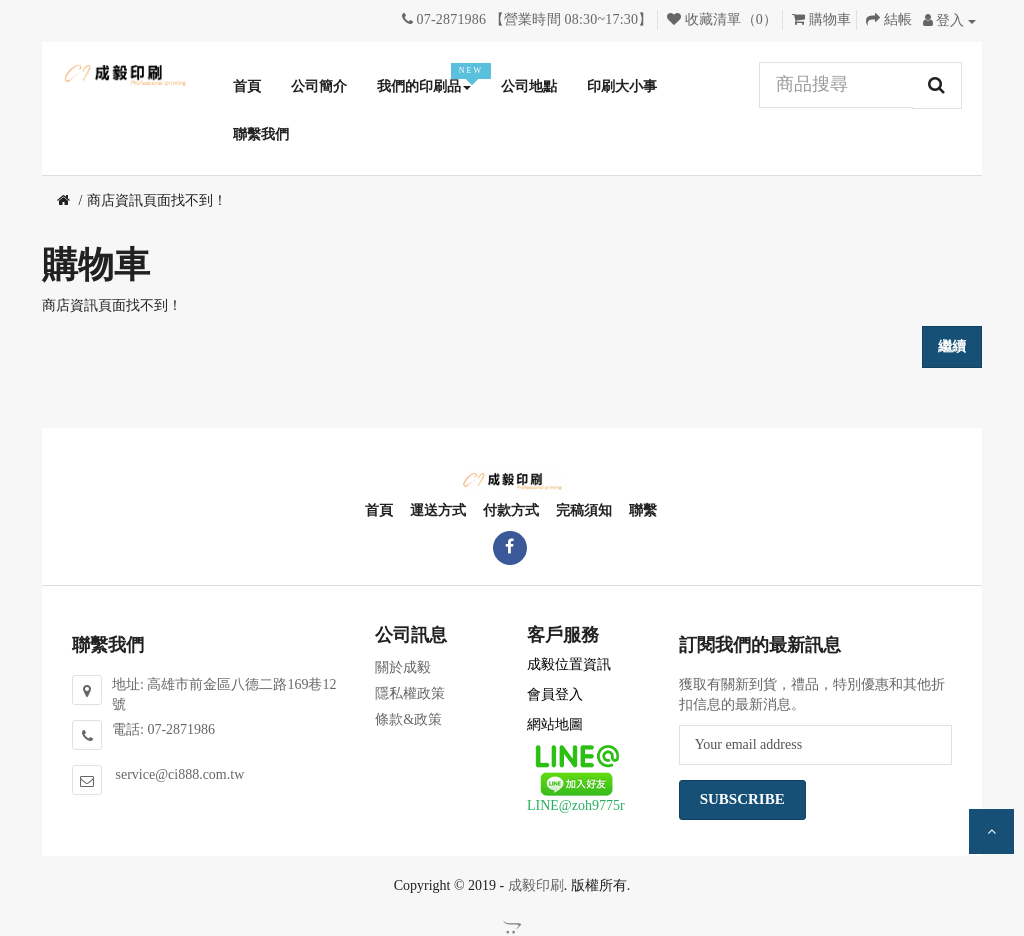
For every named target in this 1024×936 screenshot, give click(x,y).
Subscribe (742, 799)
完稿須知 (583, 510)
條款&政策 (408, 719)
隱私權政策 (410, 693)
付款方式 (510, 510)
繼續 (952, 346)
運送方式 (437, 510)
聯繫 (642, 510)
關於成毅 (403, 667)
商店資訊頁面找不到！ (157, 200)
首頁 (378, 510)
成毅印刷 (536, 885)
